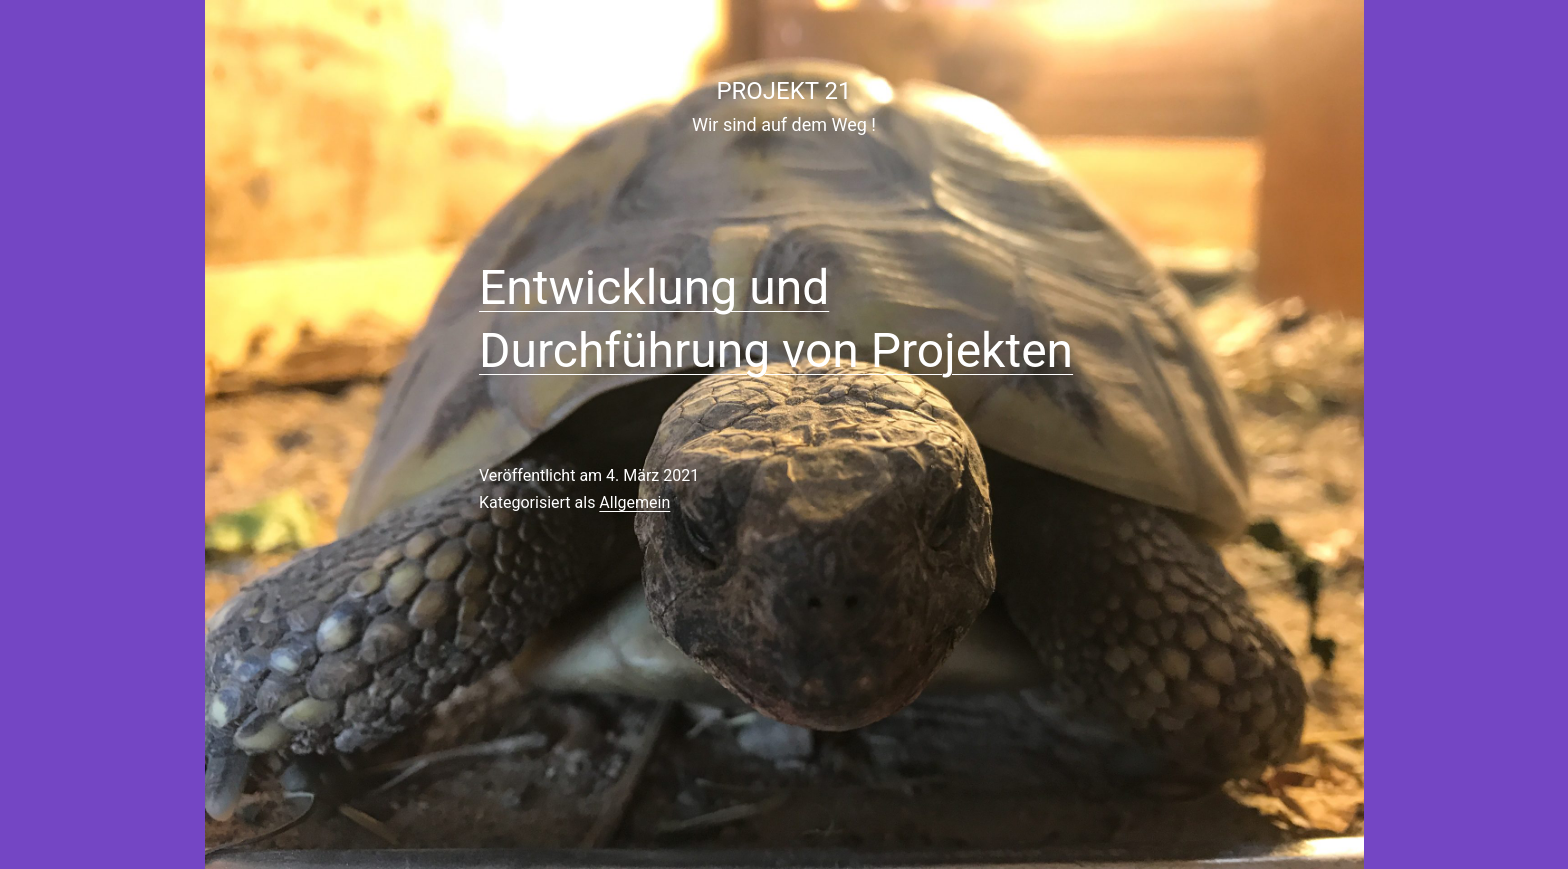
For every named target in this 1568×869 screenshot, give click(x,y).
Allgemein (634, 502)
